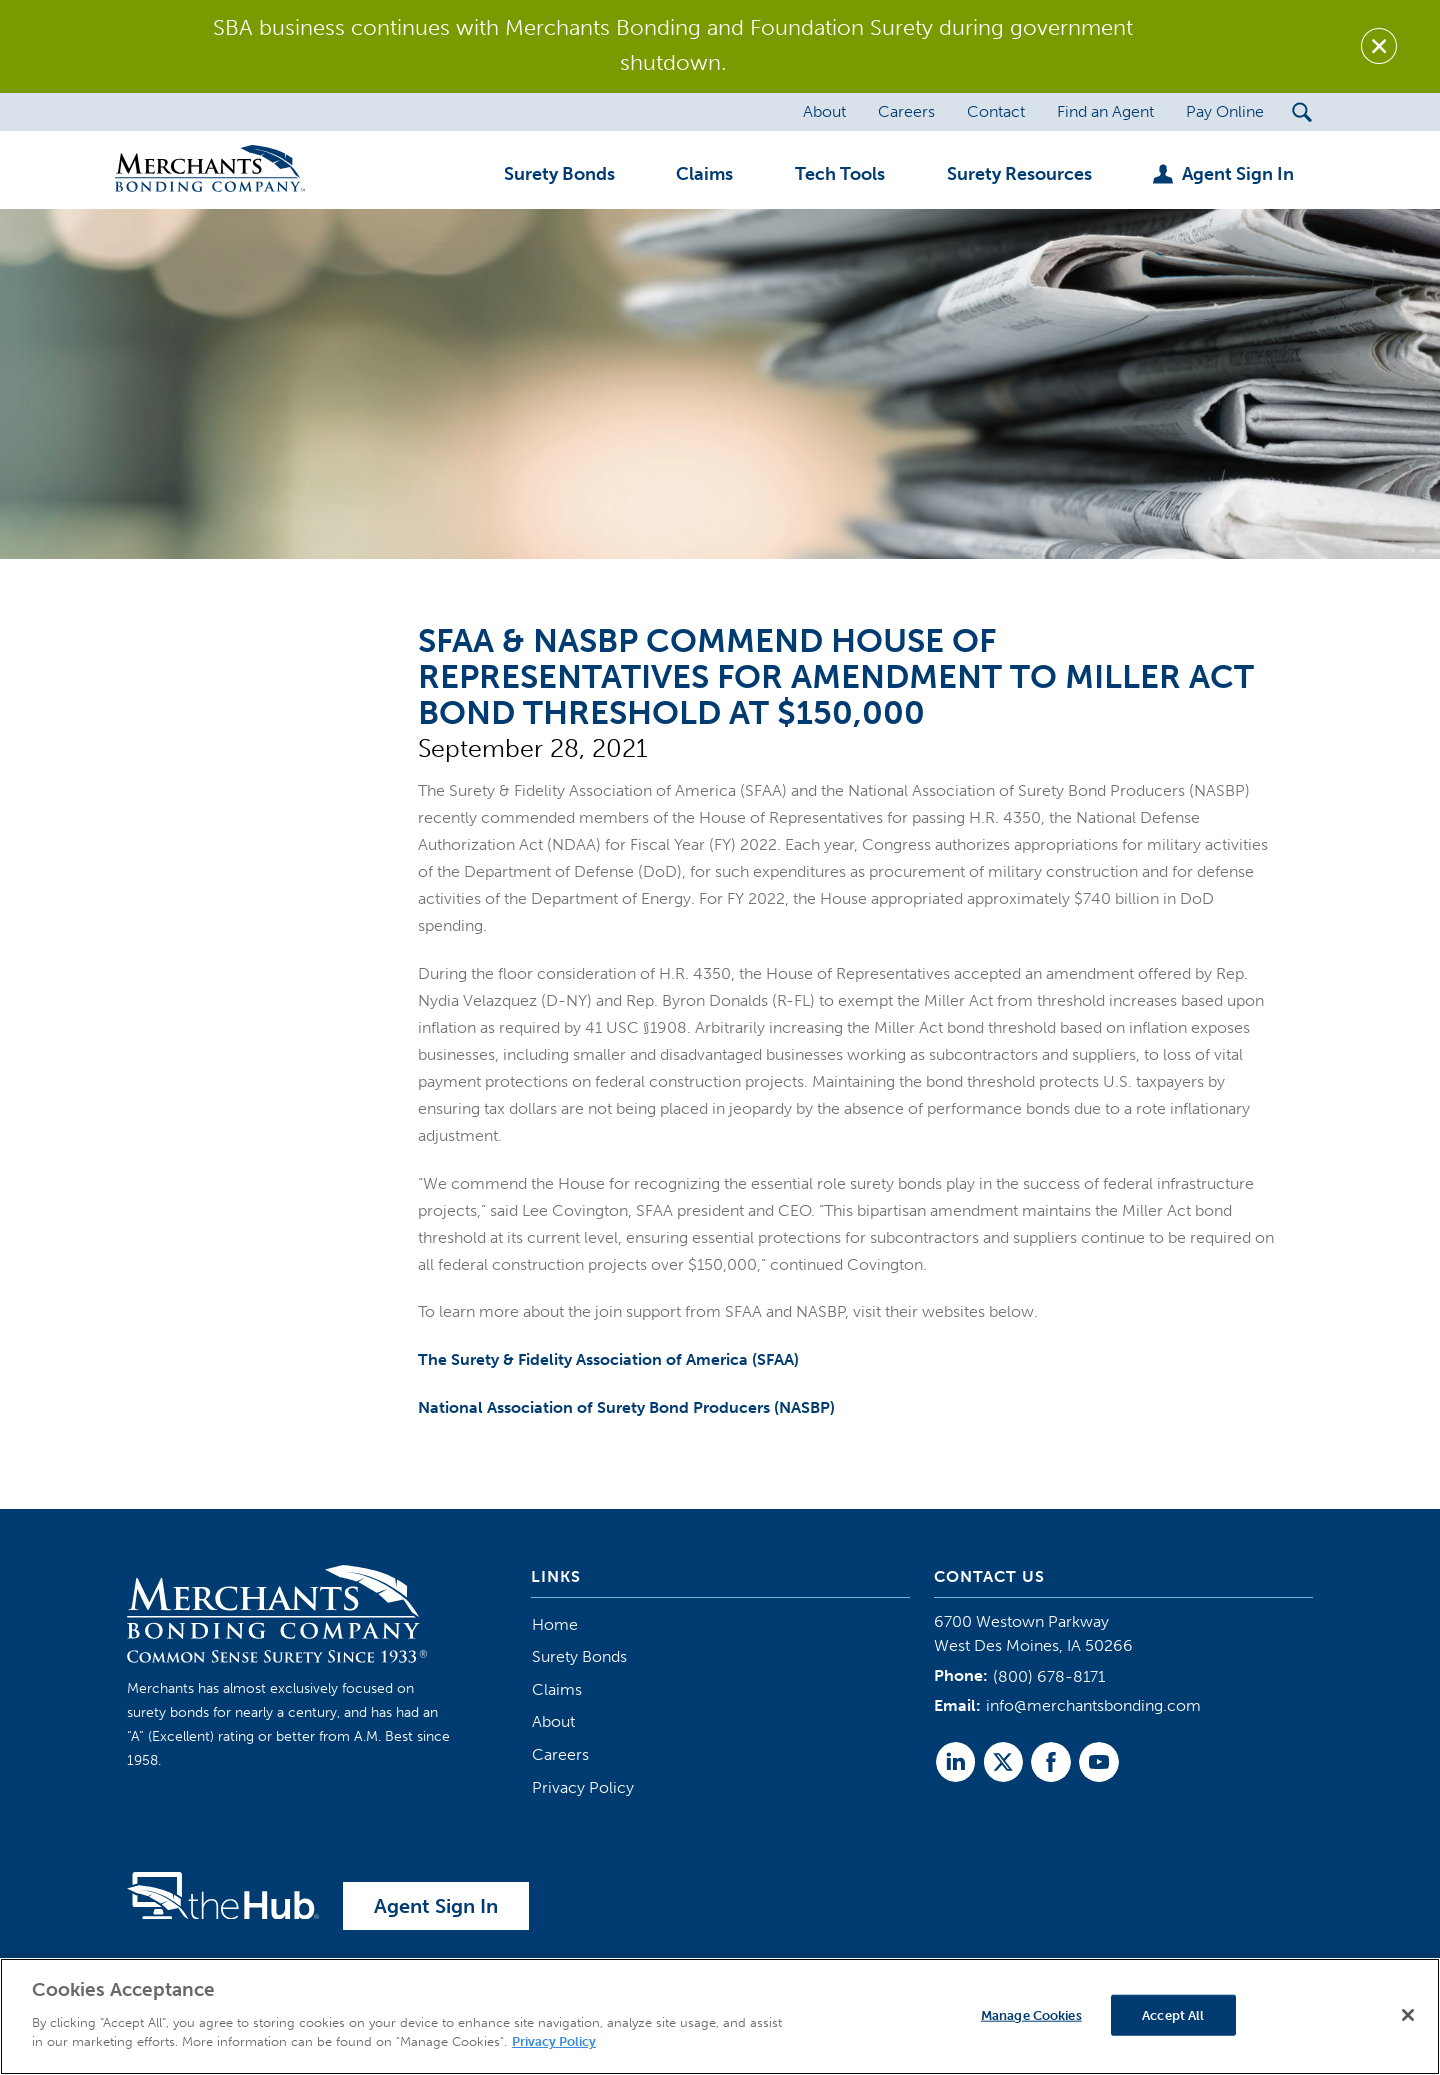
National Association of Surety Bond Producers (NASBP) (626, 1407)
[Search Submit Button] (1302, 112)
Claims (557, 1689)
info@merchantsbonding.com (1093, 1705)
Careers (560, 1754)
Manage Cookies (1031, 2014)
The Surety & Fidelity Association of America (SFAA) (608, 1359)
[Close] (1408, 2015)
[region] (720, 2016)
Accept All (1173, 2014)
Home (555, 1624)
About (553, 1721)
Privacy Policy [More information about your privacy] (554, 2041)
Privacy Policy (583, 1787)
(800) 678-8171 (1049, 1676)
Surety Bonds (579, 1656)
